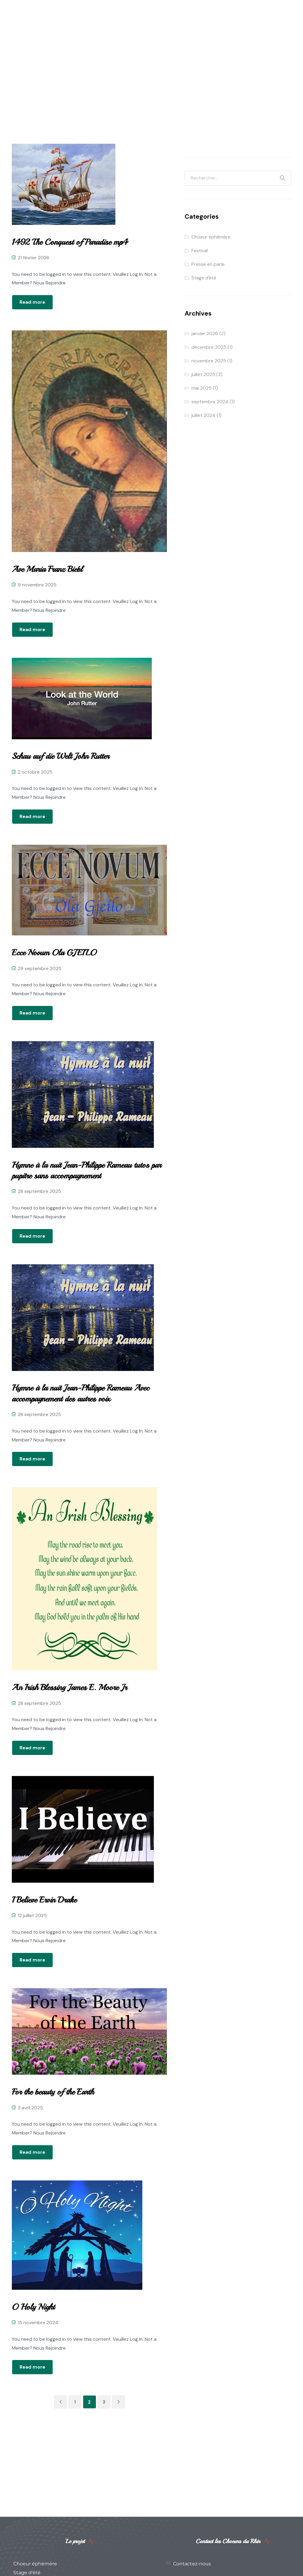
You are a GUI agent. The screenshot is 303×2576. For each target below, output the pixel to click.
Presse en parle (208, 264)
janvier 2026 (204, 333)
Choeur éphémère (211, 237)
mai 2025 (201, 388)
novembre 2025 (208, 361)
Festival (199, 250)
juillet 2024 (203, 415)
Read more (32, 302)
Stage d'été (203, 278)
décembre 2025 (208, 347)
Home (128, 85)
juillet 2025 (203, 374)
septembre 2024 (209, 402)
